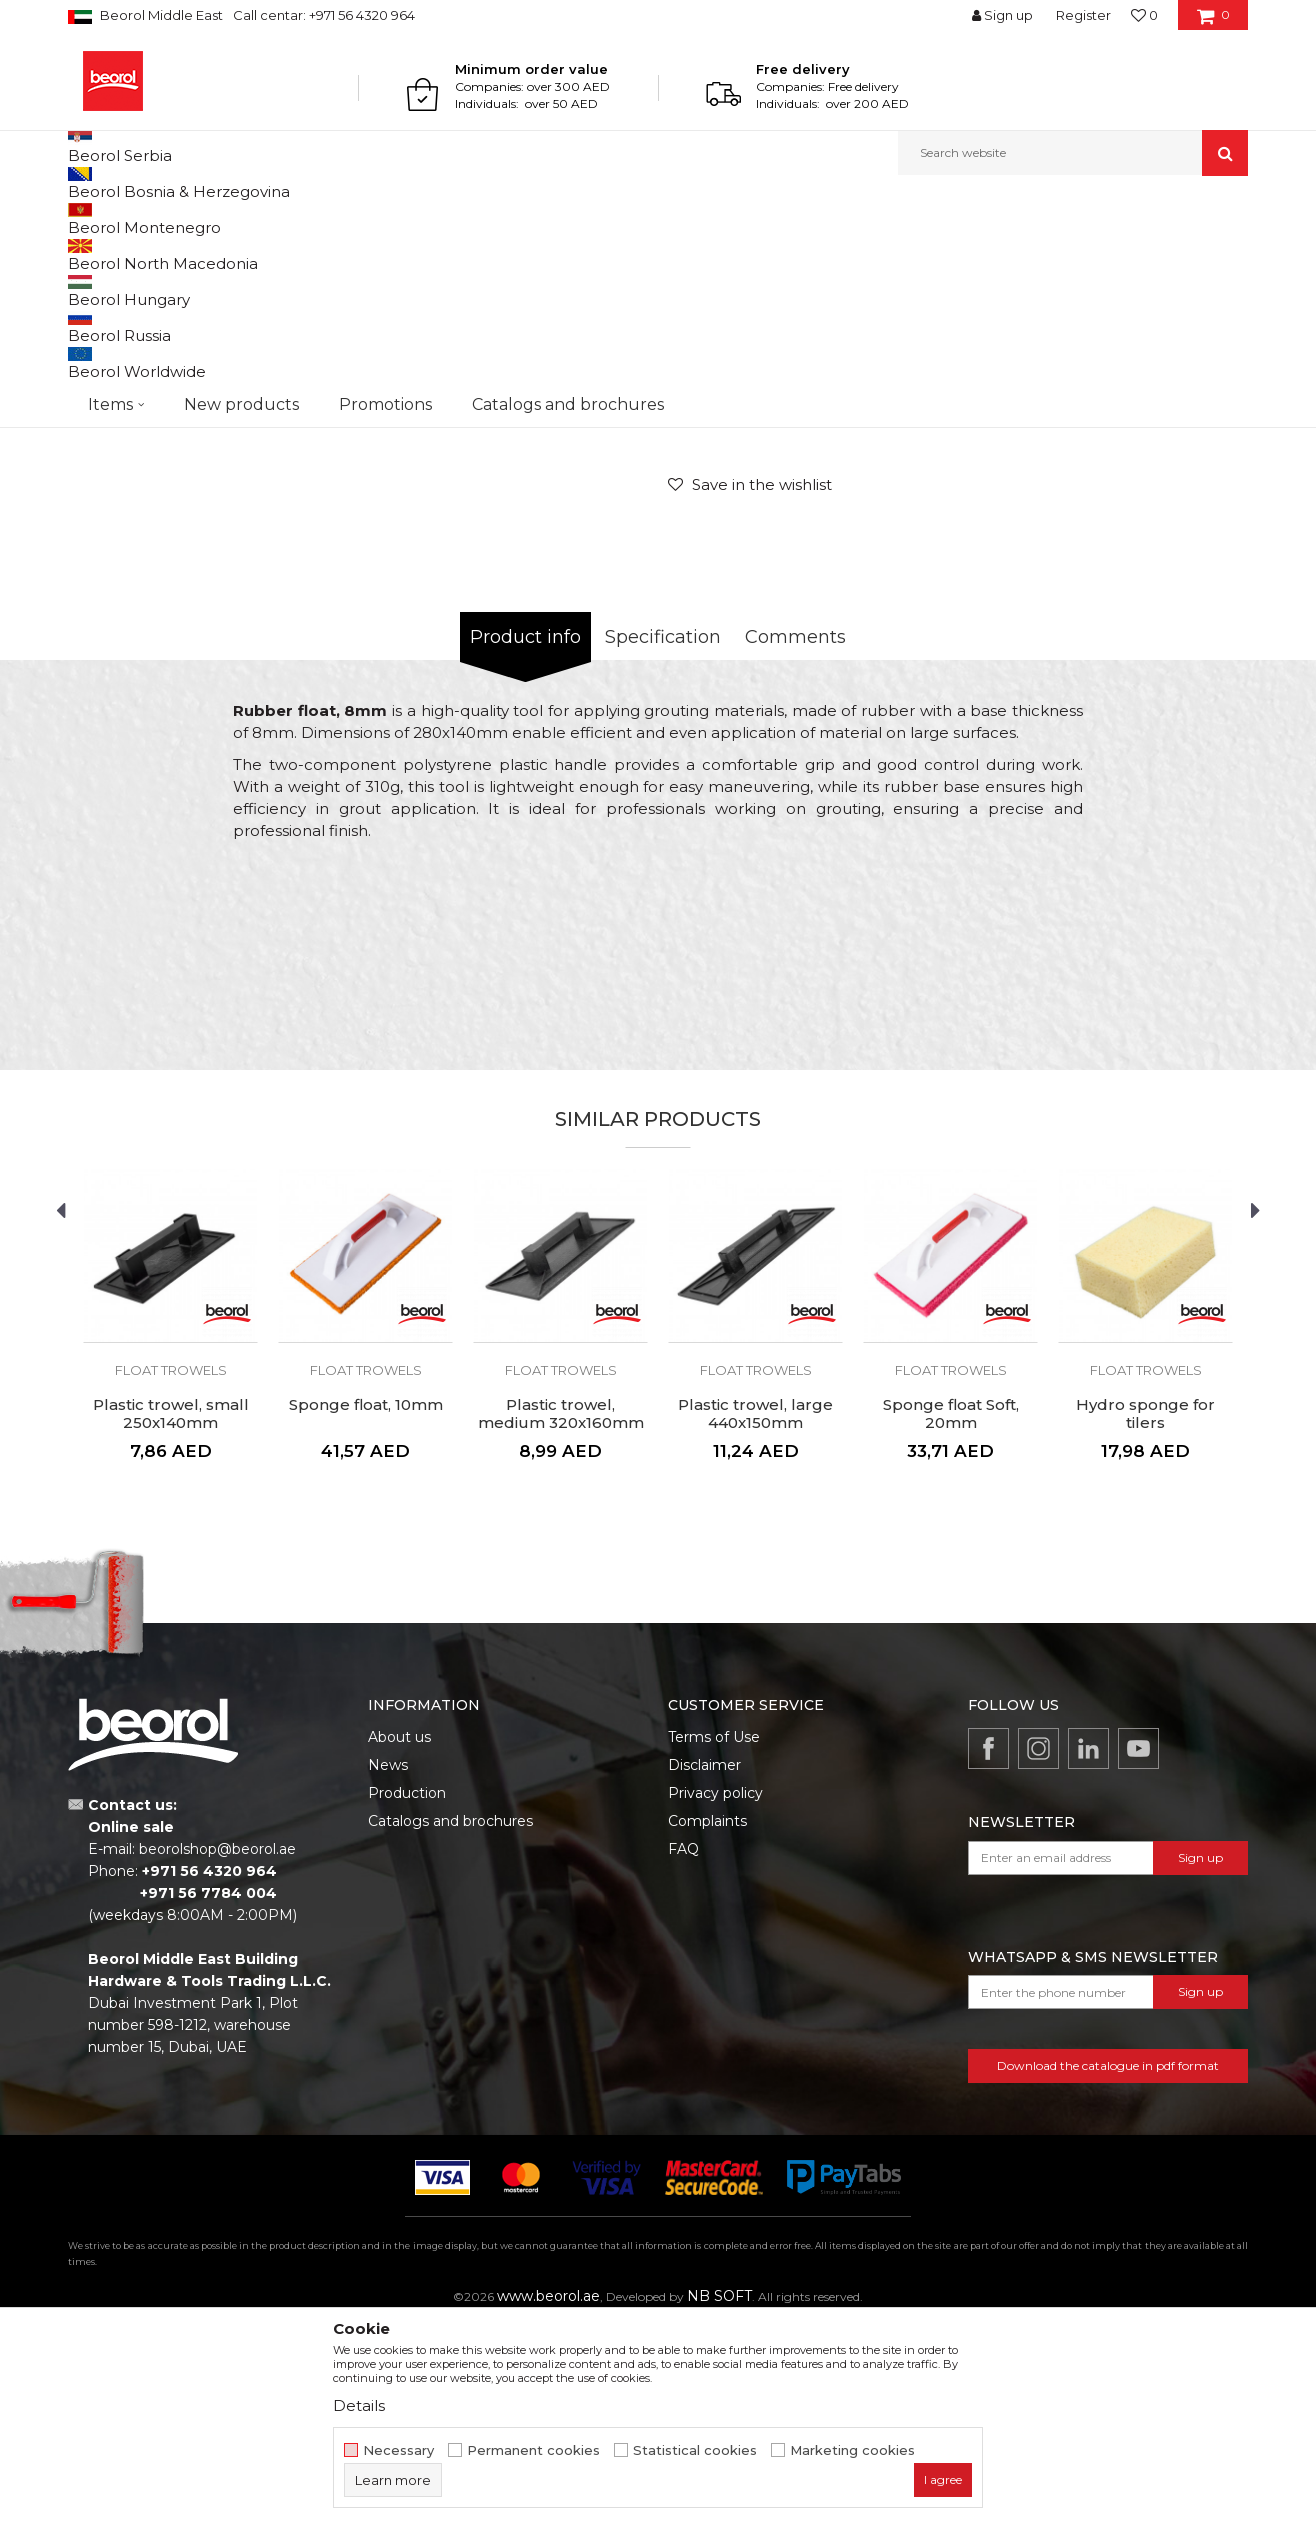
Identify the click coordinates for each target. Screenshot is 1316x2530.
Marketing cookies (852, 2450)
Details (359, 2405)
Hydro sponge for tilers (1145, 1620)
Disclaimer (704, 1971)
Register (1083, 15)
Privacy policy (715, 1999)
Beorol (86, 218)
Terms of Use (714, 1943)
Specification (663, 843)
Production (407, 1999)
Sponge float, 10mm (366, 1611)
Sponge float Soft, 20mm (951, 1620)
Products (145, 218)
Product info (525, 843)
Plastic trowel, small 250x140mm (171, 1620)
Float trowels (502, 218)
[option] (142, 359)
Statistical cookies (695, 2450)
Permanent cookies (533, 2450)
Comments (795, 843)
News (388, 1971)
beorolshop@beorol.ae (217, 2055)
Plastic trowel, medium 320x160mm (561, 1620)
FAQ (683, 2055)
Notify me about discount (1164, 566)
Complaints (707, 2027)
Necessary (398, 2450)
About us (399, 1943)
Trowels (429, 218)
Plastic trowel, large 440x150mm (755, 1620)
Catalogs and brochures (450, 2027)
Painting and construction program (289, 218)
